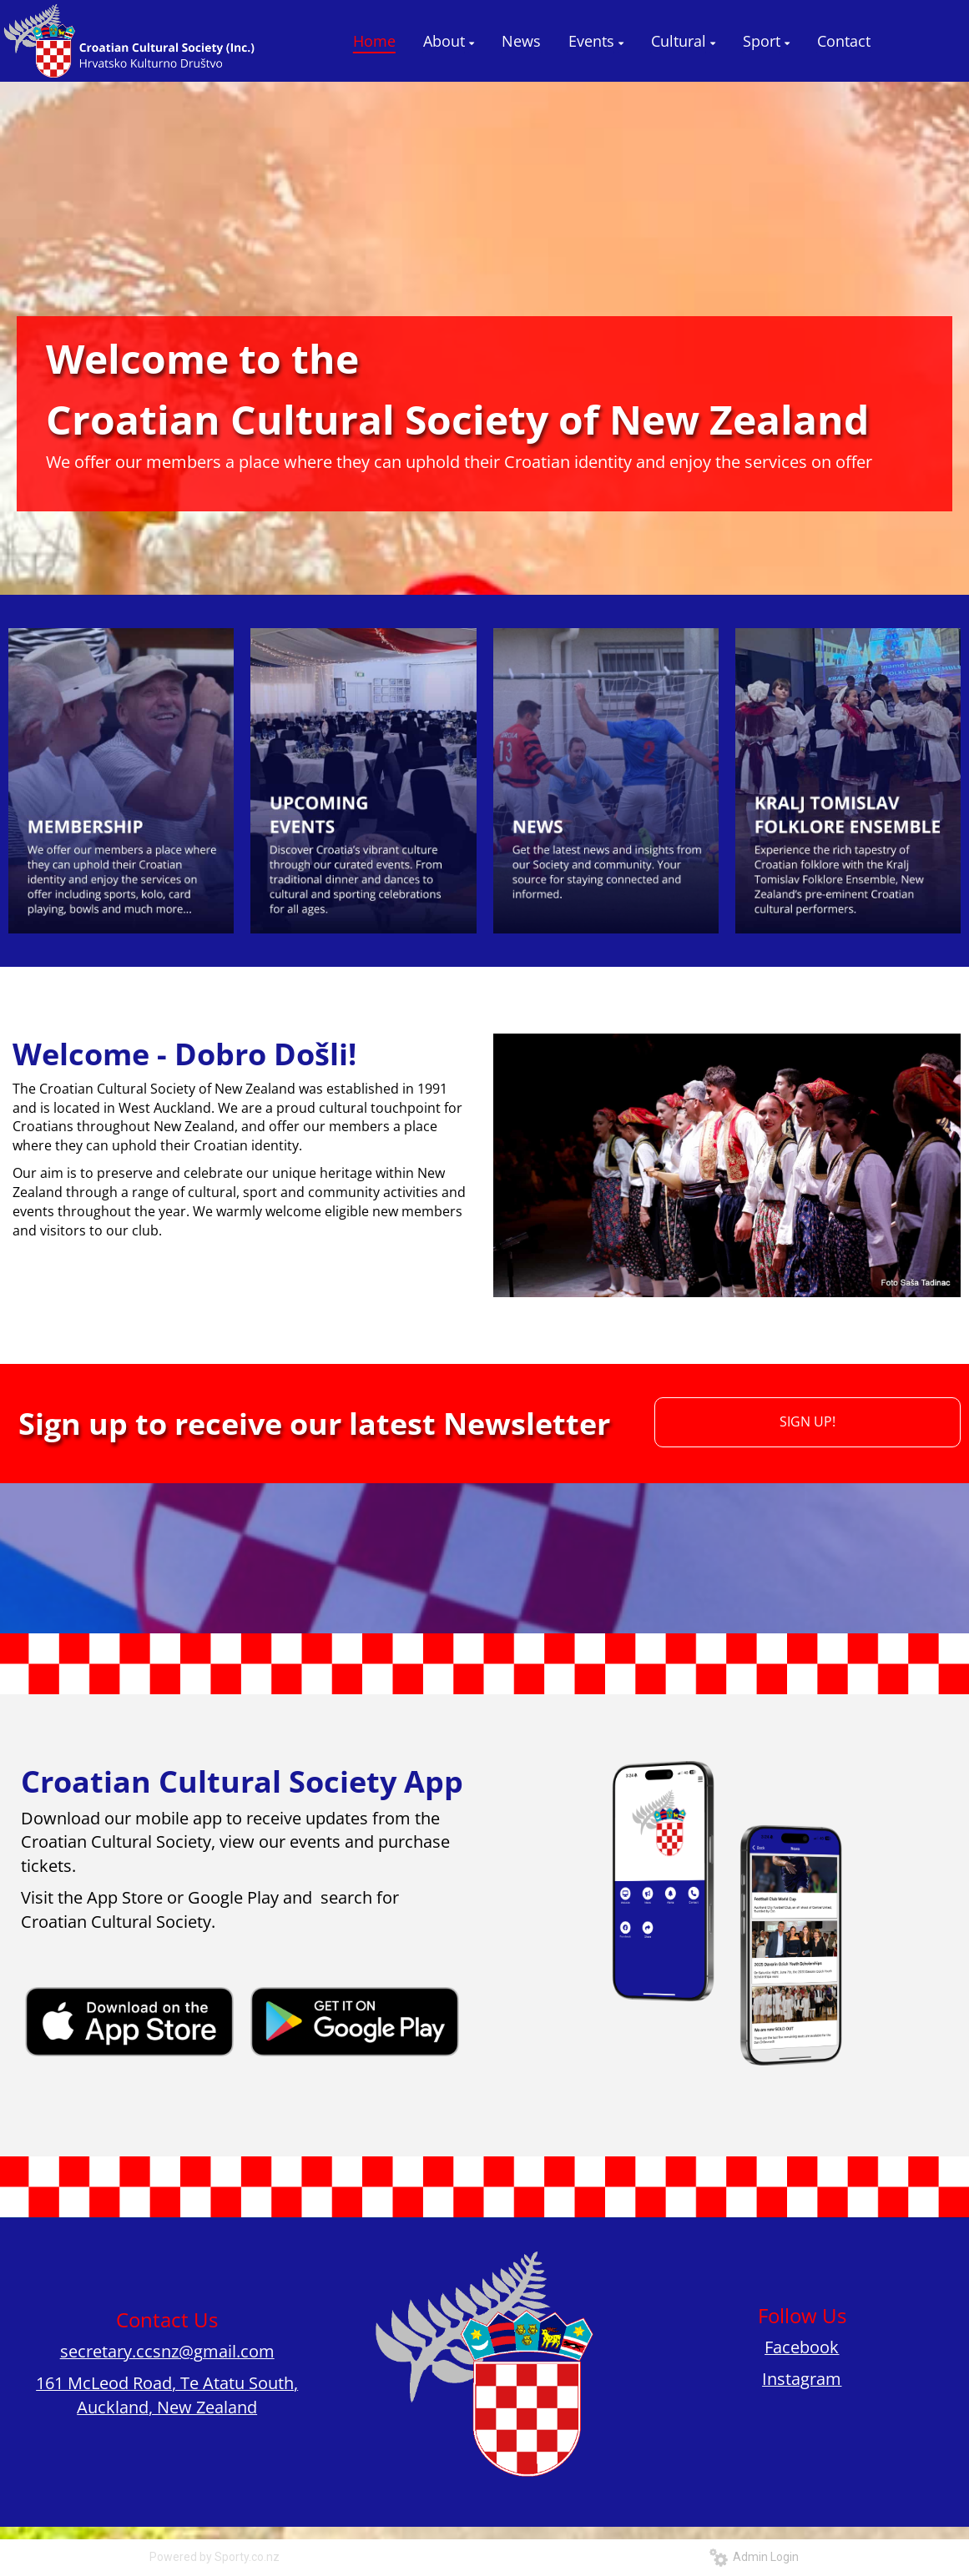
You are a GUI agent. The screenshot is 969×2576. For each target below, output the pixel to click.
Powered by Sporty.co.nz (214, 2556)
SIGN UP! (807, 1421)
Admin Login (754, 2556)
